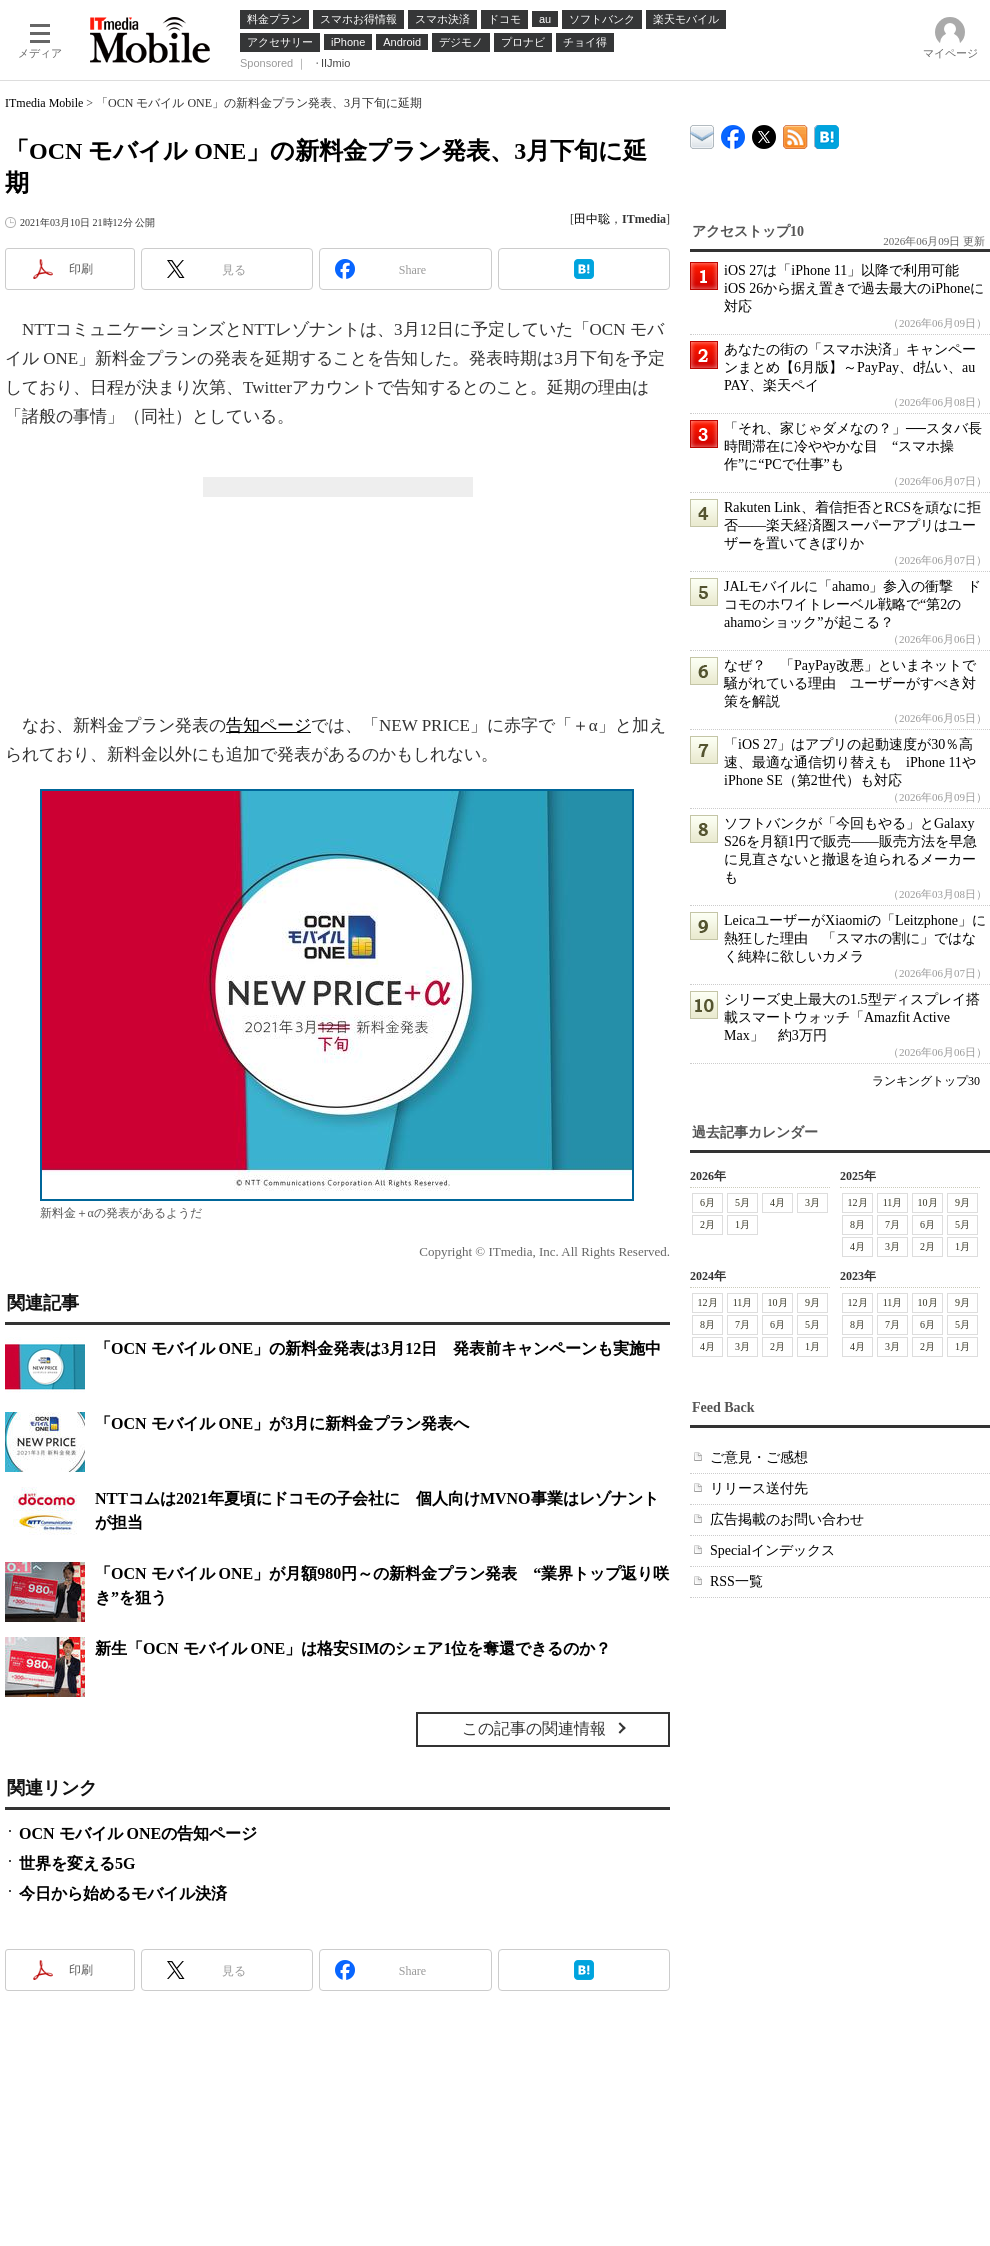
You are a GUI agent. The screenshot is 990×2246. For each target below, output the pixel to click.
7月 (892, 1224)
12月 (858, 1202)
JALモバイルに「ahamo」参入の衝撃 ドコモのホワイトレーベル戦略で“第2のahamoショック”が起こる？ (852, 604)
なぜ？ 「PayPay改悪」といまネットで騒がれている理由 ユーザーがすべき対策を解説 (850, 683)
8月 (857, 1224)
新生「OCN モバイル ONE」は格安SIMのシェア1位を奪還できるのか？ (353, 1648)
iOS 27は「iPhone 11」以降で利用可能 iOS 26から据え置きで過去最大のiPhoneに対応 (854, 288)
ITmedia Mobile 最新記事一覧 (795, 133)
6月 (707, 1202)
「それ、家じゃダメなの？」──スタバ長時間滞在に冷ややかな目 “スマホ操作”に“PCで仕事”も (853, 446)
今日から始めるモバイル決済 (123, 1893)
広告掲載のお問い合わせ (787, 1519)
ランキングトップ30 (926, 1081)
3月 (812, 1202)
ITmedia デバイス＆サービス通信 (702, 133)
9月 (962, 1202)
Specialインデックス (772, 1550)
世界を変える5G (77, 1863)
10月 (928, 1202)
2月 (707, 1224)
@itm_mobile (764, 132)
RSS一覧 (736, 1581)
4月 (777, 1202)
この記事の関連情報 (534, 1728)
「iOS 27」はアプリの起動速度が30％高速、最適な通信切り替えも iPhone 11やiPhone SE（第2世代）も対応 (850, 762)
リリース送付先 (759, 1488)
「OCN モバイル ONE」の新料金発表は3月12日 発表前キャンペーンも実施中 (378, 1348)
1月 (742, 1224)
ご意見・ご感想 (759, 1457)
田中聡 (592, 219)
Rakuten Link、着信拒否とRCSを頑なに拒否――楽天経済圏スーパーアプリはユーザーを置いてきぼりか (852, 525)
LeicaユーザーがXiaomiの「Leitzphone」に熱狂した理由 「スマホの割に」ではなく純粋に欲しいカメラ (855, 938)
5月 (742, 1202)
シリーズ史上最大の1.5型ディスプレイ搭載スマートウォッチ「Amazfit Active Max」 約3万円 (852, 1017)
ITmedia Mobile (44, 103)
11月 (893, 1202)
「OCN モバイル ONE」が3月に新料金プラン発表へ (282, 1423)
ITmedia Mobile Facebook (733, 132)
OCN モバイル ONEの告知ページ (138, 1833)
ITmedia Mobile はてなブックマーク (826, 133)
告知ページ (268, 725)
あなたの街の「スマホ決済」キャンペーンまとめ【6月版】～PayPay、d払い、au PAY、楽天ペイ (850, 367)
